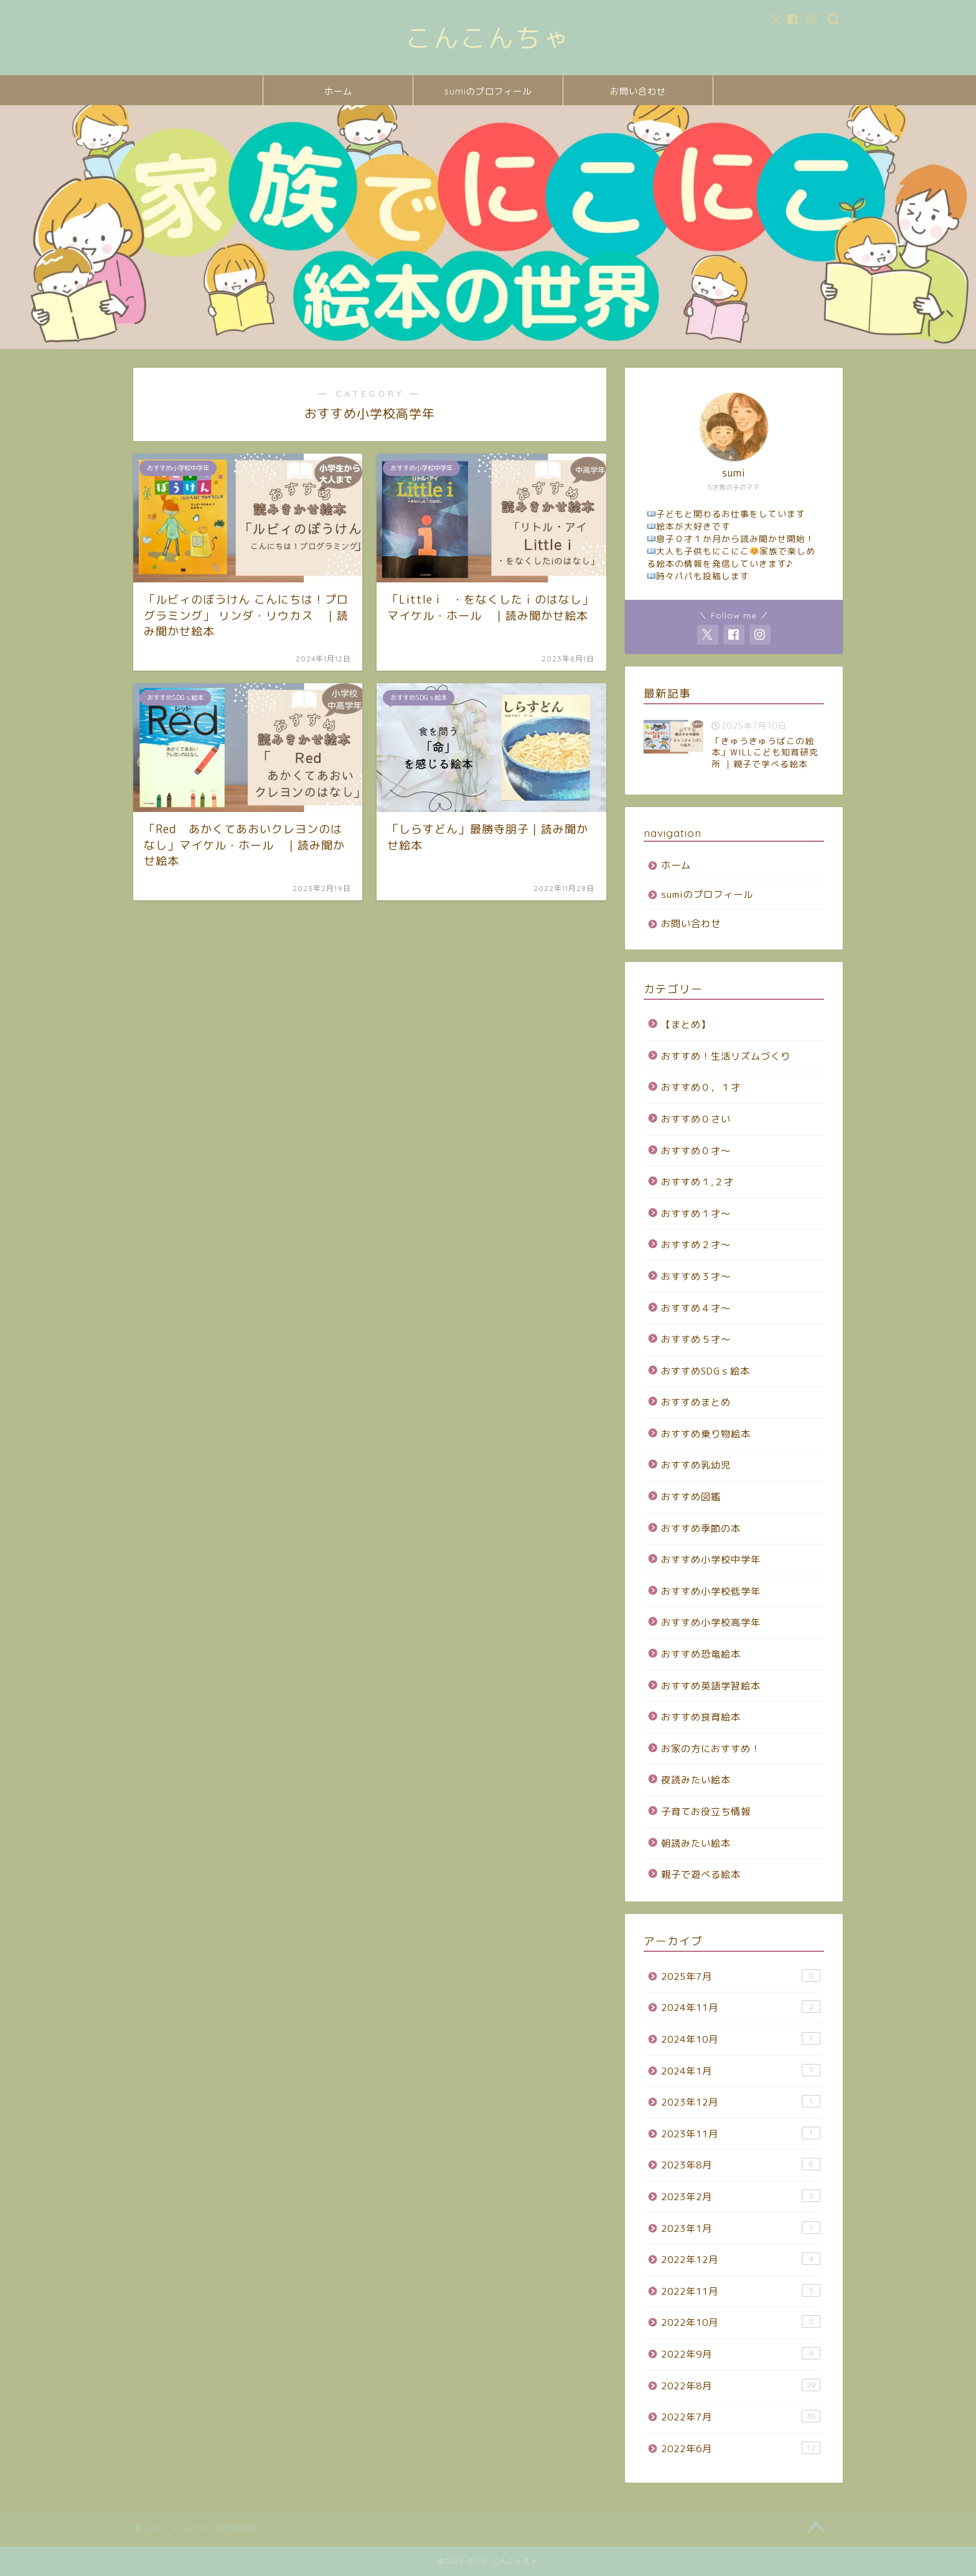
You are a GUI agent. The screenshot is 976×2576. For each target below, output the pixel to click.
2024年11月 (740, 2007)
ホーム (338, 91)
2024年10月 (740, 2039)
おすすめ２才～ (696, 1244)
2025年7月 (740, 1976)
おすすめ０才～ (696, 1150)
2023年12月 (740, 2102)
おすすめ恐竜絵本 (701, 1654)
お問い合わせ (638, 91)
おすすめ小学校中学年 (711, 1559)
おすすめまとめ (696, 1402)
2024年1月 (740, 2071)
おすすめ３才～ (696, 1276)
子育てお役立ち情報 (706, 1811)
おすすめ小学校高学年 (711, 1622)
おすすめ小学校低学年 (711, 1591)
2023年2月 (740, 2196)
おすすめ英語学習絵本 (711, 1685)
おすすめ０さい (696, 1119)
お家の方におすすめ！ (711, 1748)
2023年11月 (740, 2133)
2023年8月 (740, 2165)
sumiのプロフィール (488, 91)
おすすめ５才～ (696, 1339)
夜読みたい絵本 (696, 1779)
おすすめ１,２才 (697, 1181)
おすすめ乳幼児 (696, 1465)
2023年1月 (740, 2228)
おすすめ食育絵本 (701, 1717)
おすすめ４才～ (696, 1308)
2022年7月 (740, 2417)
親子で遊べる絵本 (701, 1874)
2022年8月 (740, 2385)
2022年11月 (740, 2291)
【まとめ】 (686, 1024)
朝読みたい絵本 (696, 1843)
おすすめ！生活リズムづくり (726, 1056)
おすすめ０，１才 (701, 1087)
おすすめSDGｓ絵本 (705, 1371)
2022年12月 (740, 2259)
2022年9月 (740, 2354)
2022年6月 (740, 2448)
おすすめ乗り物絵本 (706, 1433)
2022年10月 (740, 2322)
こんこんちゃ (488, 38)
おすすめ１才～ (696, 1213)
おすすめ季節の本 (701, 1528)
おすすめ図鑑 (691, 1496)
